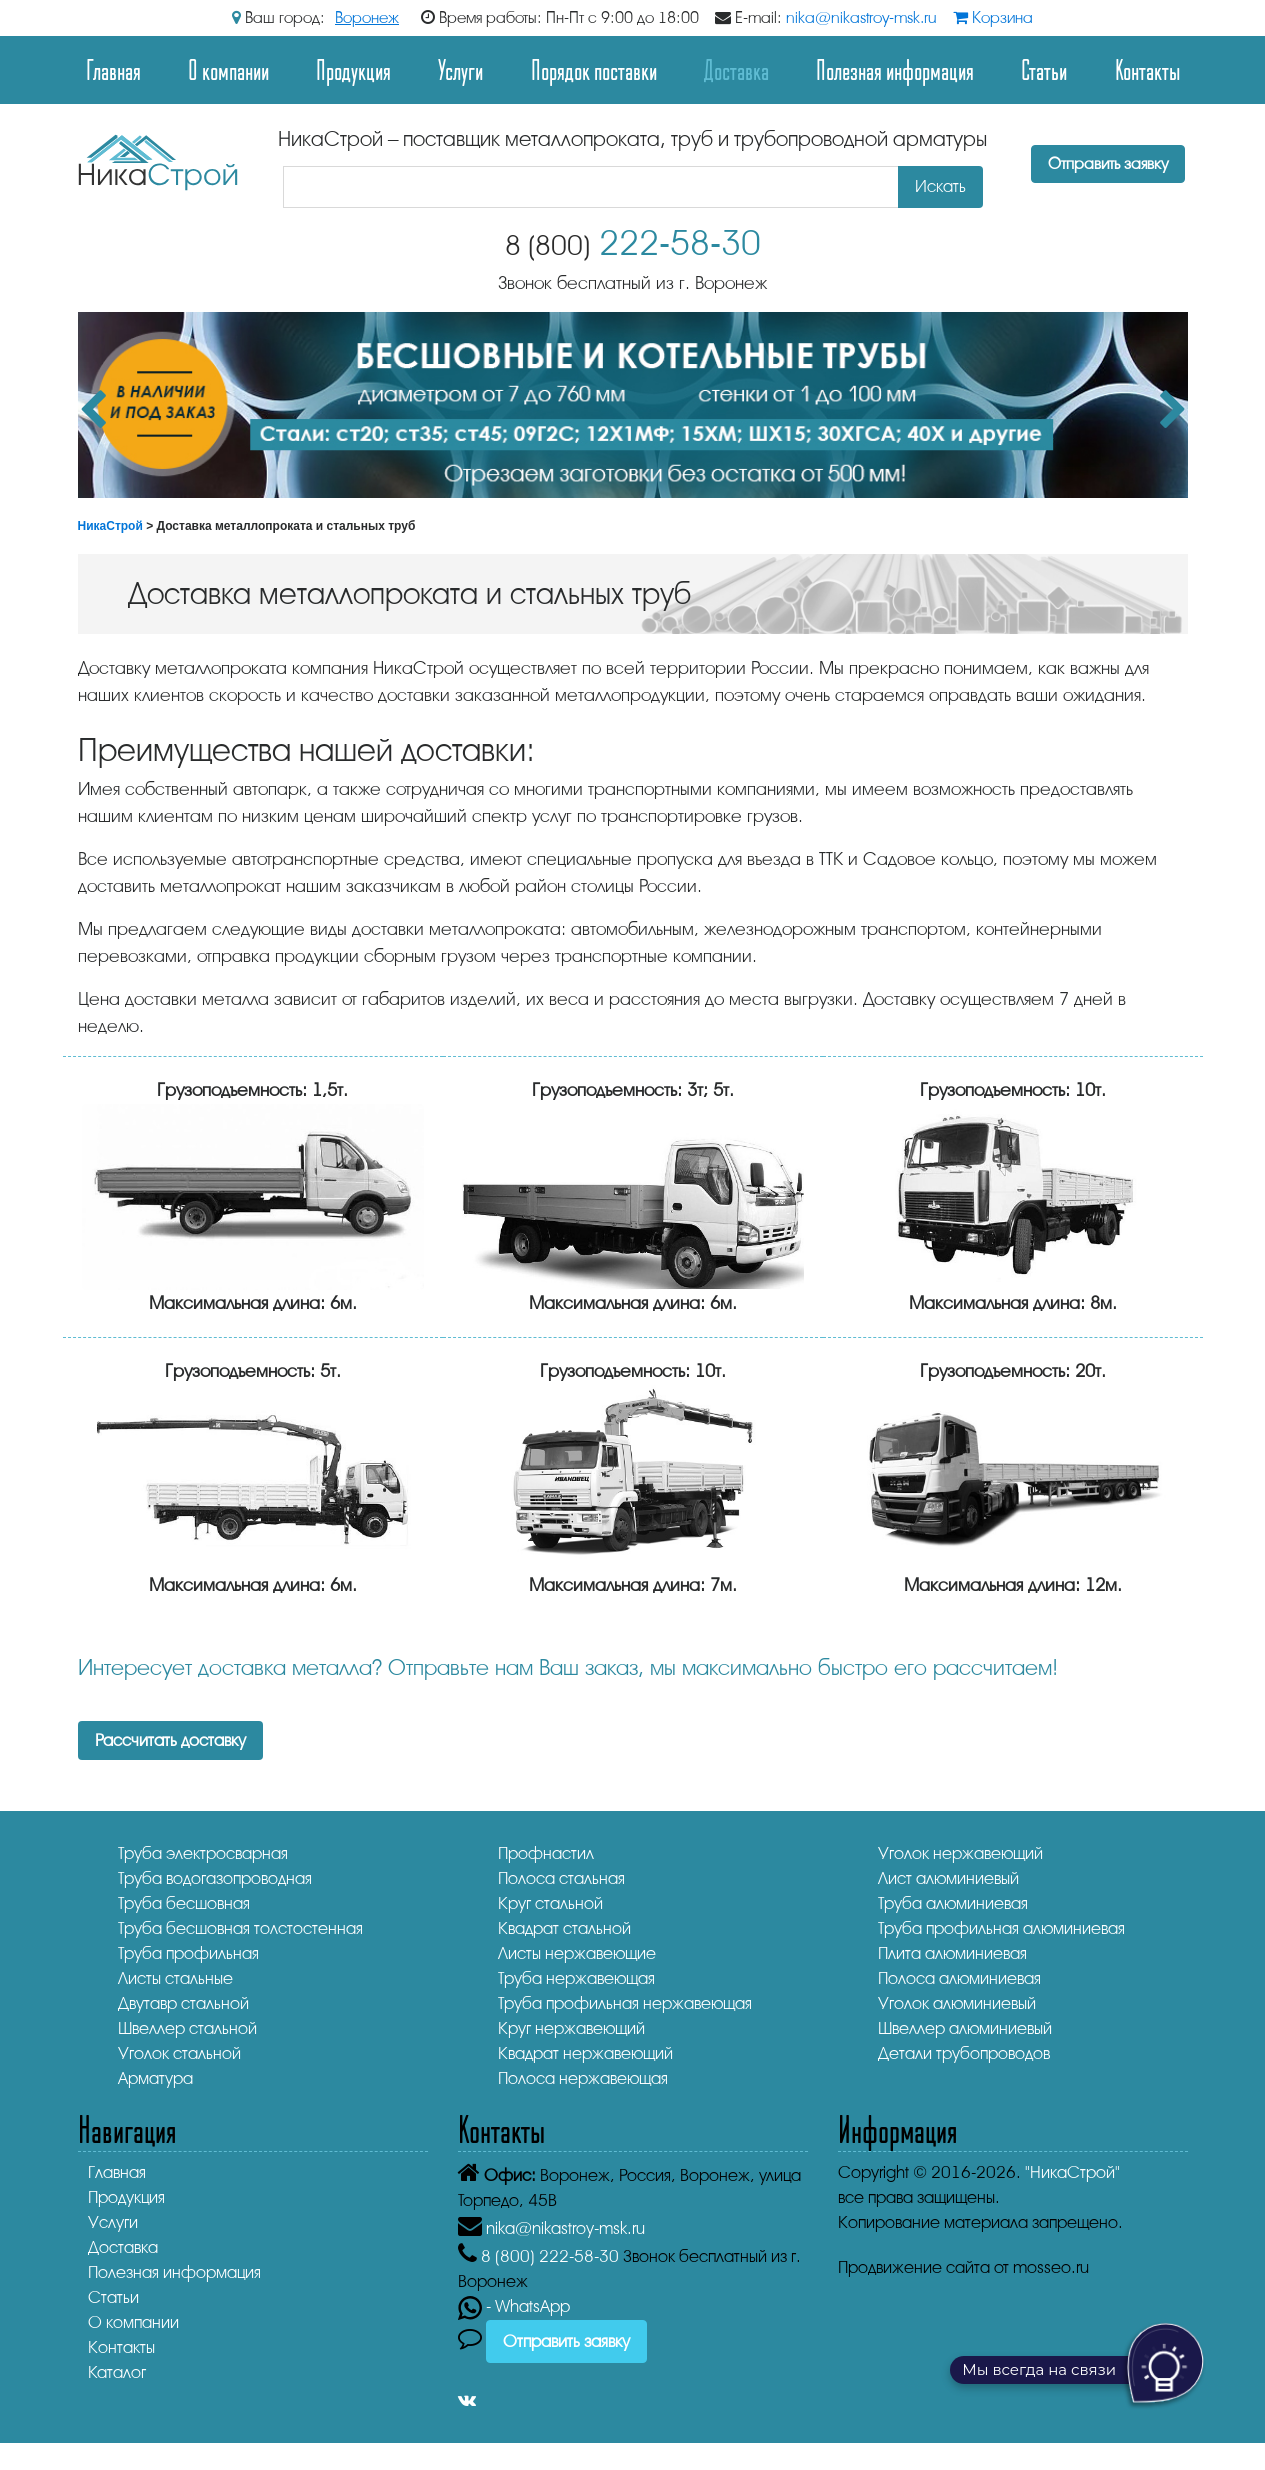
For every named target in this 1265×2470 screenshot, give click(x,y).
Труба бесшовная (184, 1903)
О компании (228, 69)
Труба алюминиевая (953, 1903)
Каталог (117, 2372)
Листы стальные (175, 1978)
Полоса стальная (561, 1878)
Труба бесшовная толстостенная (240, 1928)
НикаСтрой (110, 526)
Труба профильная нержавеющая (625, 2003)
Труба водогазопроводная (215, 1878)
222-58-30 (633, 243)
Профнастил (546, 1853)
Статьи (1044, 69)
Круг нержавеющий (571, 2028)
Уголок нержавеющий (960, 1853)
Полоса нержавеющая (583, 2078)
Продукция (353, 69)
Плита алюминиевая (952, 1953)
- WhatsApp (514, 2306)
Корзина (993, 18)
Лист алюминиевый (948, 1878)
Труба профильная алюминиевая (1001, 1928)
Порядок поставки (594, 69)
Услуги (460, 69)
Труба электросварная (203, 1853)
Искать (940, 186)
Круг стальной (550, 1903)
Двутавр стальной (183, 2003)
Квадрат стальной (564, 1928)
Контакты (1147, 69)
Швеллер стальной (187, 2028)
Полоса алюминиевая (959, 1978)
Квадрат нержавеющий (585, 2053)
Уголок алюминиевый (957, 2003)
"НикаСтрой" (1072, 2172)
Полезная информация (895, 69)
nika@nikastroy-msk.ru (861, 18)
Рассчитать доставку (170, 1740)
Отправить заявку (1108, 164)
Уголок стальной (179, 2053)
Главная (113, 69)
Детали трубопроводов (964, 2053)
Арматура (155, 2078)
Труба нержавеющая (576, 1978)
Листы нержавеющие (577, 1953)
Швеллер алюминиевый (965, 2028)
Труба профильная (188, 1953)
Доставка (736, 69)
